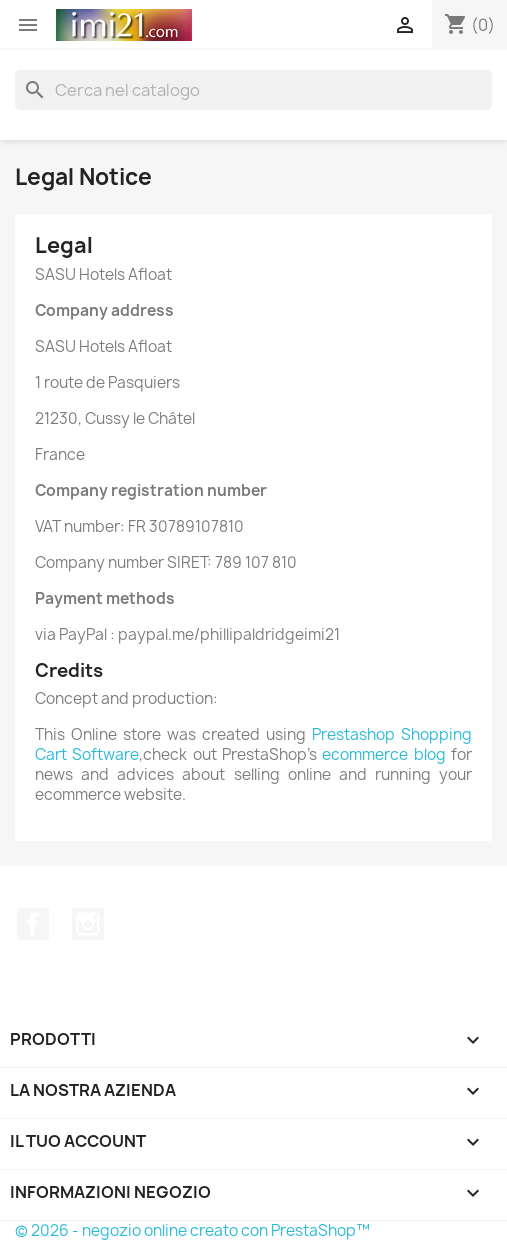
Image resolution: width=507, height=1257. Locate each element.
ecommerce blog (383, 754)
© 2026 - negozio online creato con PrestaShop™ (192, 1230)
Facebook (33, 924)
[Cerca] (253, 90)
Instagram (88, 924)
